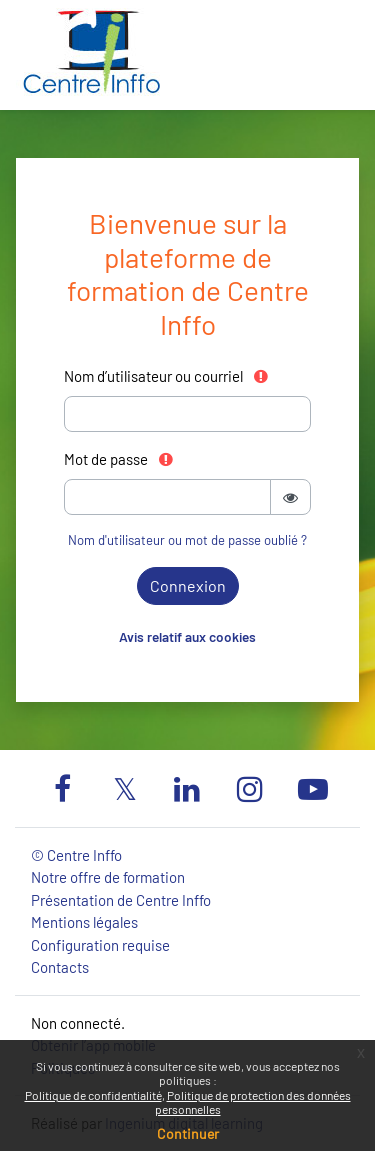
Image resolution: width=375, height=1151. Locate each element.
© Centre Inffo (76, 855)
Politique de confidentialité (93, 1095)
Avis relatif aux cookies (187, 636)
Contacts (60, 967)
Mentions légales (84, 922)
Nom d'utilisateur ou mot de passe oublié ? (187, 540)
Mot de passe (119, 459)
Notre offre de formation (108, 877)
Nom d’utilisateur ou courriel (167, 376)
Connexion (188, 585)
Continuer (188, 1133)
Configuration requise (100, 945)
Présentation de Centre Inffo (121, 900)
